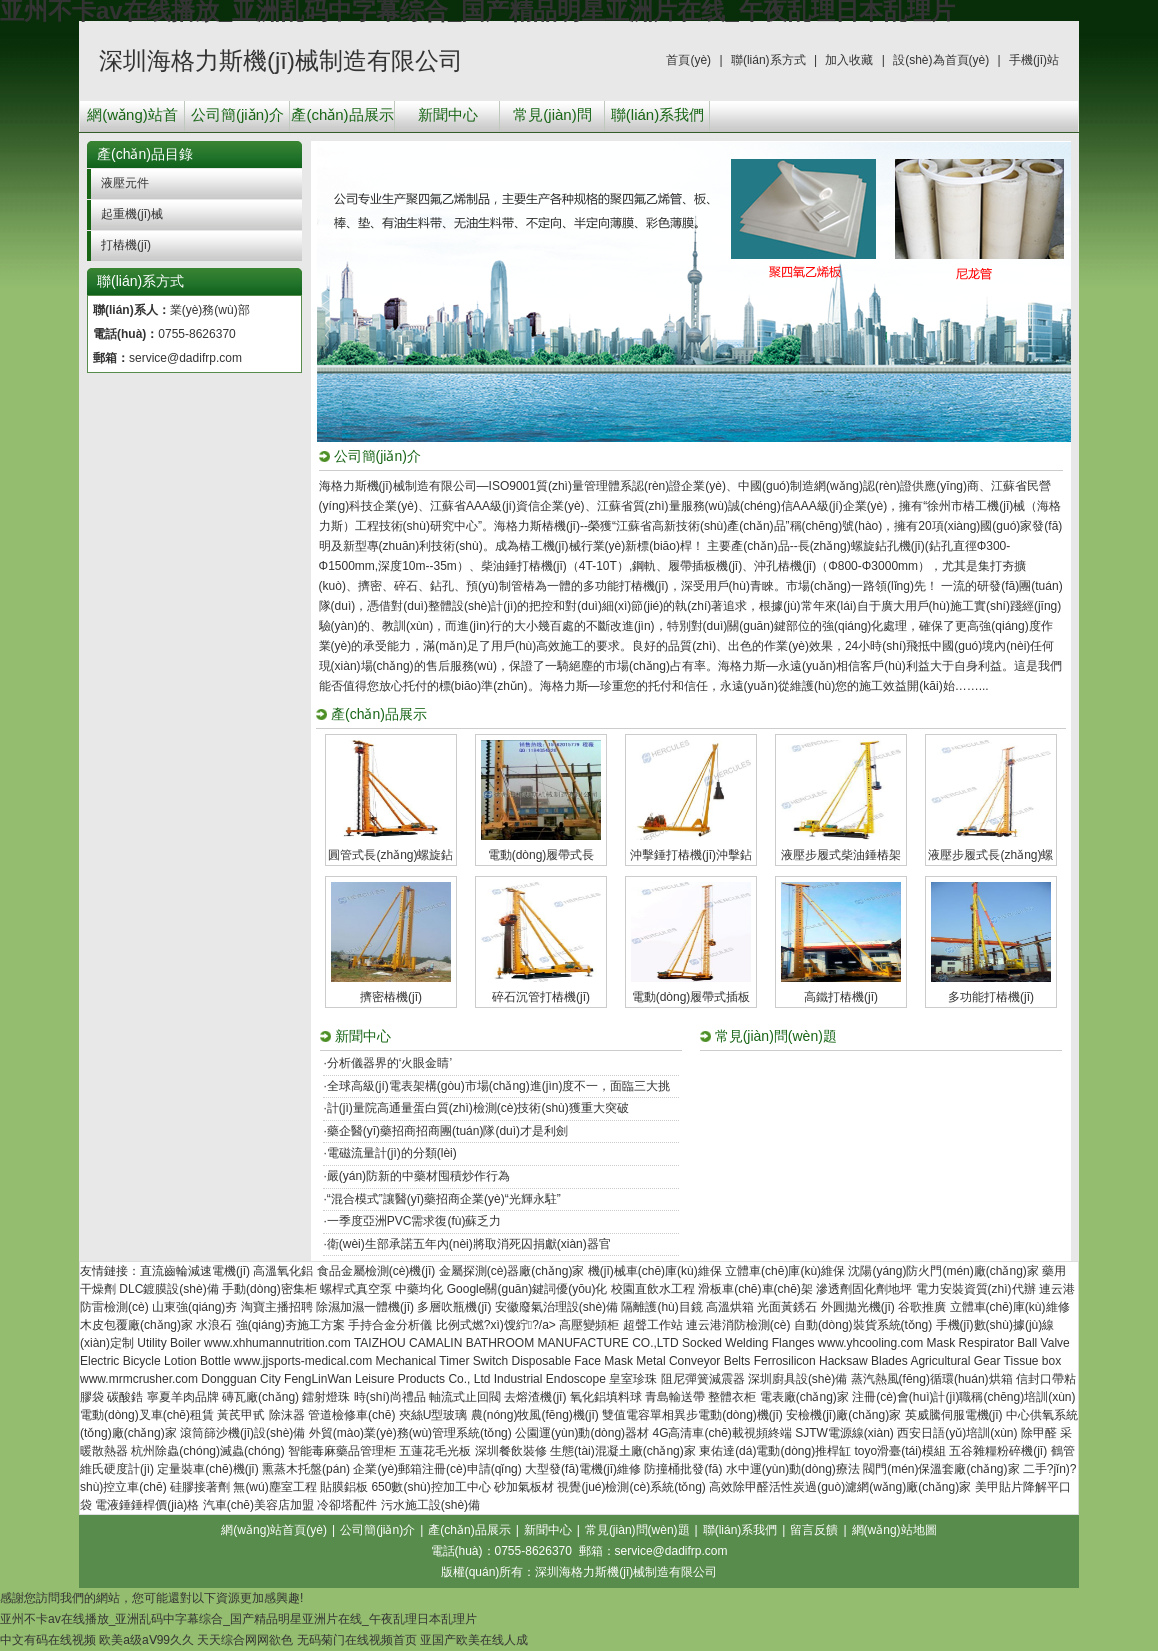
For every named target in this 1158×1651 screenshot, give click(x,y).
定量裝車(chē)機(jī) (207, 1469)
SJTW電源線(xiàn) (844, 1433)
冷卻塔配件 (347, 1505)
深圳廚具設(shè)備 (797, 1379)
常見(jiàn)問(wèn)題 (552, 119)
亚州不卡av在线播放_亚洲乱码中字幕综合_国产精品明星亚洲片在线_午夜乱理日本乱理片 (238, 1619)
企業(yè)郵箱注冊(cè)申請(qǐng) (437, 1469)
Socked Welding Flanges (748, 1343)
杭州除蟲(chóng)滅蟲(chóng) (207, 1451)
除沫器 (287, 1415)
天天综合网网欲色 (245, 1640)
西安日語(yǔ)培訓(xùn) (957, 1433)
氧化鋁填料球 (606, 1397)
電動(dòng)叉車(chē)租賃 (147, 1415)
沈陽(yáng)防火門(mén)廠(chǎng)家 (943, 1271)
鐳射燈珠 (326, 1397)
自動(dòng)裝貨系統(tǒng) (863, 1325)
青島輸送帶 (675, 1397)
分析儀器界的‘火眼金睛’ (389, 1063)
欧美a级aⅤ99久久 (146, 1640)
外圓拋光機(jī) (858, 1307)
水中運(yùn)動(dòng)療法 (793, 1469)
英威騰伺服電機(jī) (954, 1415)
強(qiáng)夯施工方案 (290, 1325)
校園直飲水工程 (653, 1289)
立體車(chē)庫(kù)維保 (785, 1271)
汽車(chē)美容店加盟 (258, 1505)
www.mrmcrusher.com (139, 1379)
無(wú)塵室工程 (274, 1487)
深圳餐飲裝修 (511, 1451)
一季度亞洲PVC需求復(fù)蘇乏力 (414, 1221)
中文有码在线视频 (48, 1640)
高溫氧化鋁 (283, 1271)
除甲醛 (1039, 1433)
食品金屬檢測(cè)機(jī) (376, 1271)
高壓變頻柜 (589, 1325)
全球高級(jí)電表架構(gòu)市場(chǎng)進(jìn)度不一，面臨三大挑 (499, 1086)
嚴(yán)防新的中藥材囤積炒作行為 (418, 1176)
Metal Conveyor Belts (693, 1361)
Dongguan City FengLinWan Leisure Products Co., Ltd (345, 1379)
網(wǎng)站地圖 (894, 1530)
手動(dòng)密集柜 (269, 1289)
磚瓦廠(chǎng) (260, 1397)
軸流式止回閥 (465, 1397)
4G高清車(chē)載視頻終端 (721, 1433)
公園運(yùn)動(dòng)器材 (582, 1433)
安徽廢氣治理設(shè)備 (556, 1307)
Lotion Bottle (197, 1361)
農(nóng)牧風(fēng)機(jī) (535, 1415)
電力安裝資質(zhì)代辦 (976, 1289)
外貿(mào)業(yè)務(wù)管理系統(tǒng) (410, 1433)
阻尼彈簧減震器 (703, 1379)
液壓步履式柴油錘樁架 (841, 855)
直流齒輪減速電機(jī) (195, 1271)
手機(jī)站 (1034, 60)
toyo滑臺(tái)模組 (900, 1451)
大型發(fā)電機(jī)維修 (583, 1469)
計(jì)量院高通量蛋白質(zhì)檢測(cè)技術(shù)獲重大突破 (478, 1108)
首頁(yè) (688, 60)
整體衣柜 (732, 1397)
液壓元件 (125, 183)
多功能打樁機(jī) (991, 997)
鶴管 (1063, 1451)
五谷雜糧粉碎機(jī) (998, 1451)
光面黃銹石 (787, 1307)
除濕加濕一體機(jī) (365, 1307)
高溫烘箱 (730, 1307)
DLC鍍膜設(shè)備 (168, 1289)
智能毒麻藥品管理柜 (342, 1451)
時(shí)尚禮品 (390, 1397)
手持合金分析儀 (390, 1325)
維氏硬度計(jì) (117, 1469)
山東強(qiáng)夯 (194, 1307)
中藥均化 (419, 1289)
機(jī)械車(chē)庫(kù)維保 (655, 1271)
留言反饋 (814, 1530)
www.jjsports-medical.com (303, 1361)
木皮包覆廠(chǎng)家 (136, 1325)
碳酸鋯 (125, 1397)
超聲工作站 (653, 1325)
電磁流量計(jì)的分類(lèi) (392, 1153)
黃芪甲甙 (241, 1415)
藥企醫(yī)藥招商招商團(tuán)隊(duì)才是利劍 (447, 1131)
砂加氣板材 (524, 1487)
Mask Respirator (970, 1343)
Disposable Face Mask (572, 1361)
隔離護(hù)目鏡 (661, 1307)
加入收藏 (849, 60)
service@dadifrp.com (185, 358)
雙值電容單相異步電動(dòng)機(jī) (692, 1415)
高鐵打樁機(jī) (841, 997)
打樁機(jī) (126, 245)
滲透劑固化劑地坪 (864, 1289)
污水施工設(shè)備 (430, 1505)
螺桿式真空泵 (356, 1289)
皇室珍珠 (633, 1379)
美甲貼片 (999, 1487)
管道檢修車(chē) (351, 1415)
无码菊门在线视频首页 (357, 1640)
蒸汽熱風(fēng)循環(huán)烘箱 (932, 1379)
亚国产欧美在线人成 (474, 1640)
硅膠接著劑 (200, 1487)
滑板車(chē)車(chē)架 (755, 1289)
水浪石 (214, 1325)
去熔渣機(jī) (535, 1397)
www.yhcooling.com (870, 1343)
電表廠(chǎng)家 (804, 1397)
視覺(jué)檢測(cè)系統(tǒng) (631, 1487)
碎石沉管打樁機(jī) (541, 997)
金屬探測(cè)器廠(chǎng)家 (512, 1271)
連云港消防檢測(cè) (738, 1325)
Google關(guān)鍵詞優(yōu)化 (527, 1289)
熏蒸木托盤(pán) (306, 1469)
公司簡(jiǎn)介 (237, 114)
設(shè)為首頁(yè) (941, 60)
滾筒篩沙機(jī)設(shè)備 (242, 1433)
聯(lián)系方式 (768, 60)
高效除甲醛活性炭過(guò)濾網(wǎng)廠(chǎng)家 (840, 1487)
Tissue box (1033, 1361)
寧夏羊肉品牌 (183, 1397)
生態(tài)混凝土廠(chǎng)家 (623, 1451)
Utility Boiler (168, 1343)
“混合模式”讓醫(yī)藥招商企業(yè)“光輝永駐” (444, 1199)
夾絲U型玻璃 (433, 1415)
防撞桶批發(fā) (683, 1469)
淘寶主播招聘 (277, 1307)
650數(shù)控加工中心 (430, 1487)
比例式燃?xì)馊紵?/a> (497, 1325)
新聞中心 (448, 114)
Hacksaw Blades (863, 1361)
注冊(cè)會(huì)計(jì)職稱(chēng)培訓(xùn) (963, 1397)
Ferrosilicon (785, 1361)
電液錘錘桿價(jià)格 (147, 1505)
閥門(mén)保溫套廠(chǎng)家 (941, 1469)
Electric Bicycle (120, 1361)
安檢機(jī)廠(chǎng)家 (843, 1415)
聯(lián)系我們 (657, 114)
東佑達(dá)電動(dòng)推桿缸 (775, 1451)
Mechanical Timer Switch (441, 1361)
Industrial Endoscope (550, 1379)
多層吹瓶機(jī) (454, 1307)
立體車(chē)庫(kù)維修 (1010, 1307)
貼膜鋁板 (344, 1487)
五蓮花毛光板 (435, 1451)
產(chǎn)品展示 (342, 114)
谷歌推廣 (922, 1307)
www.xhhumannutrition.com (277, 1343)
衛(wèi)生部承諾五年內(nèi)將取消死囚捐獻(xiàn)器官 (469, 1244)
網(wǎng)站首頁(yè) (132, 119)
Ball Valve (1043, 1343)
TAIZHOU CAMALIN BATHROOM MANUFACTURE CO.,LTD (516, 1343)
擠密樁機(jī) (391, 997)
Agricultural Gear (955, 1361)
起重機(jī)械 (132, 214)
